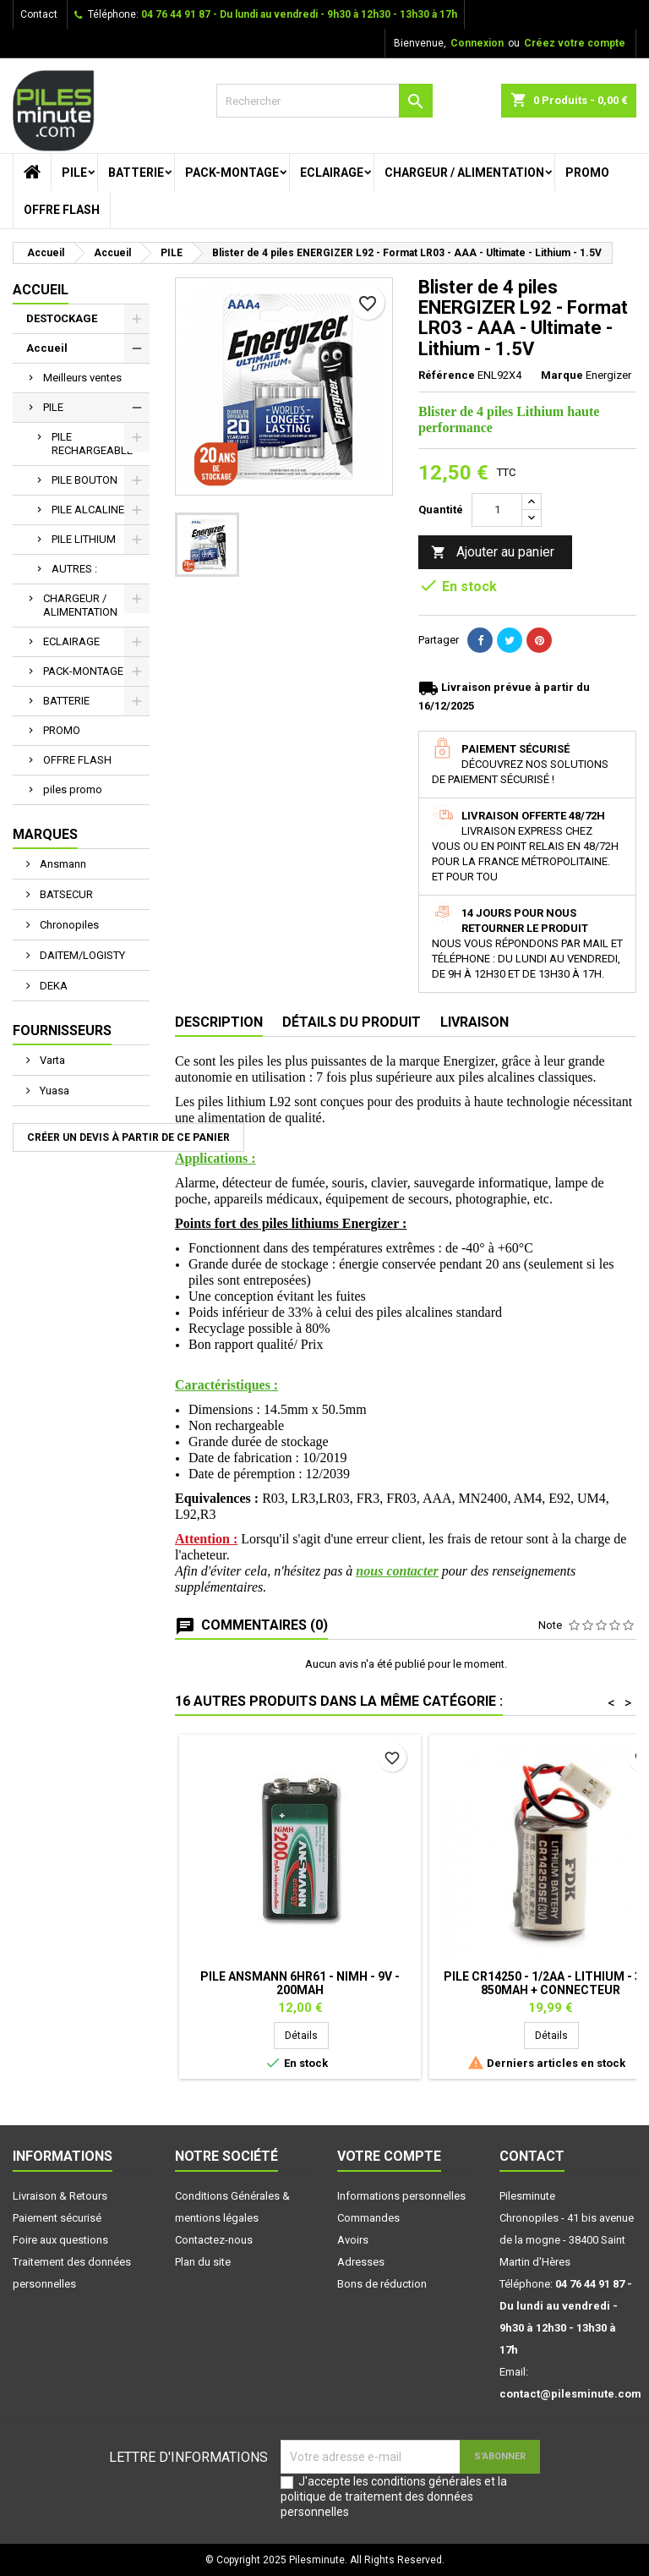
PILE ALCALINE (88, 509)
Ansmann (61, 864)
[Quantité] (497, 510)
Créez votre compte (574, 43)
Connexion (477, 43)
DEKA (52, 985)
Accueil (40, 290)
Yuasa (53, 1090)
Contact (38, 14)
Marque (562, 375)
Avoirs (352, 2239)
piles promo (72, 789)
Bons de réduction (382, 2283)
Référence (446, 375)
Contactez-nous (214, 2239)
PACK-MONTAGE (232, 172)
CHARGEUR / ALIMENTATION (464, 172)
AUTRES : (74, 568)
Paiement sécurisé (57, 2218)
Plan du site (203, 2261)
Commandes (368, 2218)
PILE (74, 172)
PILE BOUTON (84, 480)
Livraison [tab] (474, 1022)
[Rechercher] (324, 101)
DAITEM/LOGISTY (81, 955)
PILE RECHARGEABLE (92, 443)
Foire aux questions (60, 2239)
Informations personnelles (401, 2196)
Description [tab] (219, 1022)
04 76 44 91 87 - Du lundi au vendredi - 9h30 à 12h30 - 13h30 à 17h (299, 14)
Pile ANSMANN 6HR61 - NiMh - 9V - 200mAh (300, 1983)
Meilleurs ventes (82, 377)
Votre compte (389, 2156)
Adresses (360, 2261)
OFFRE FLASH (62, 209)
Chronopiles (68, 924)
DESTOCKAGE (61, 318)
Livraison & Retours (60, 2196)
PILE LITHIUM (84, 539)
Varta (51, 1060)
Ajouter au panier (492, 553)
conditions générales (426, 2481)
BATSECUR (65, 894)
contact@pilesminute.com (570, 2393)
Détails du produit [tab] (351, 1022)
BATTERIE (136, 172)
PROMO (587, 172)
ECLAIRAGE (331, 172)
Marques (45, 834)
